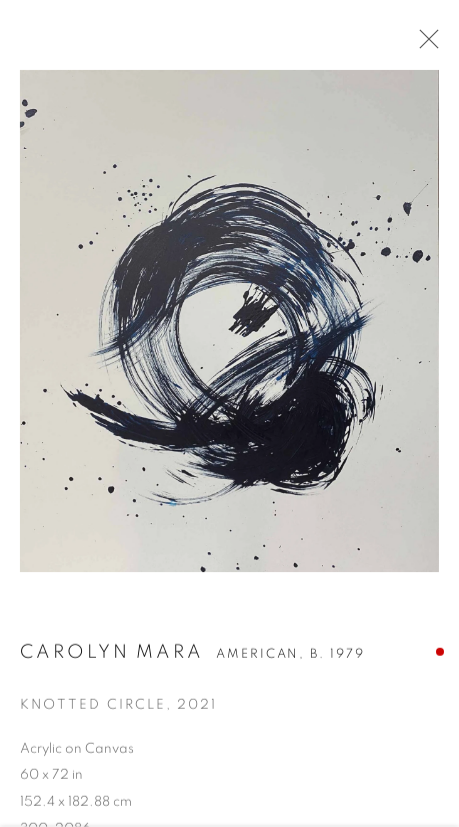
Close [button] (424, 45)
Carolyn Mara (112, 654)
